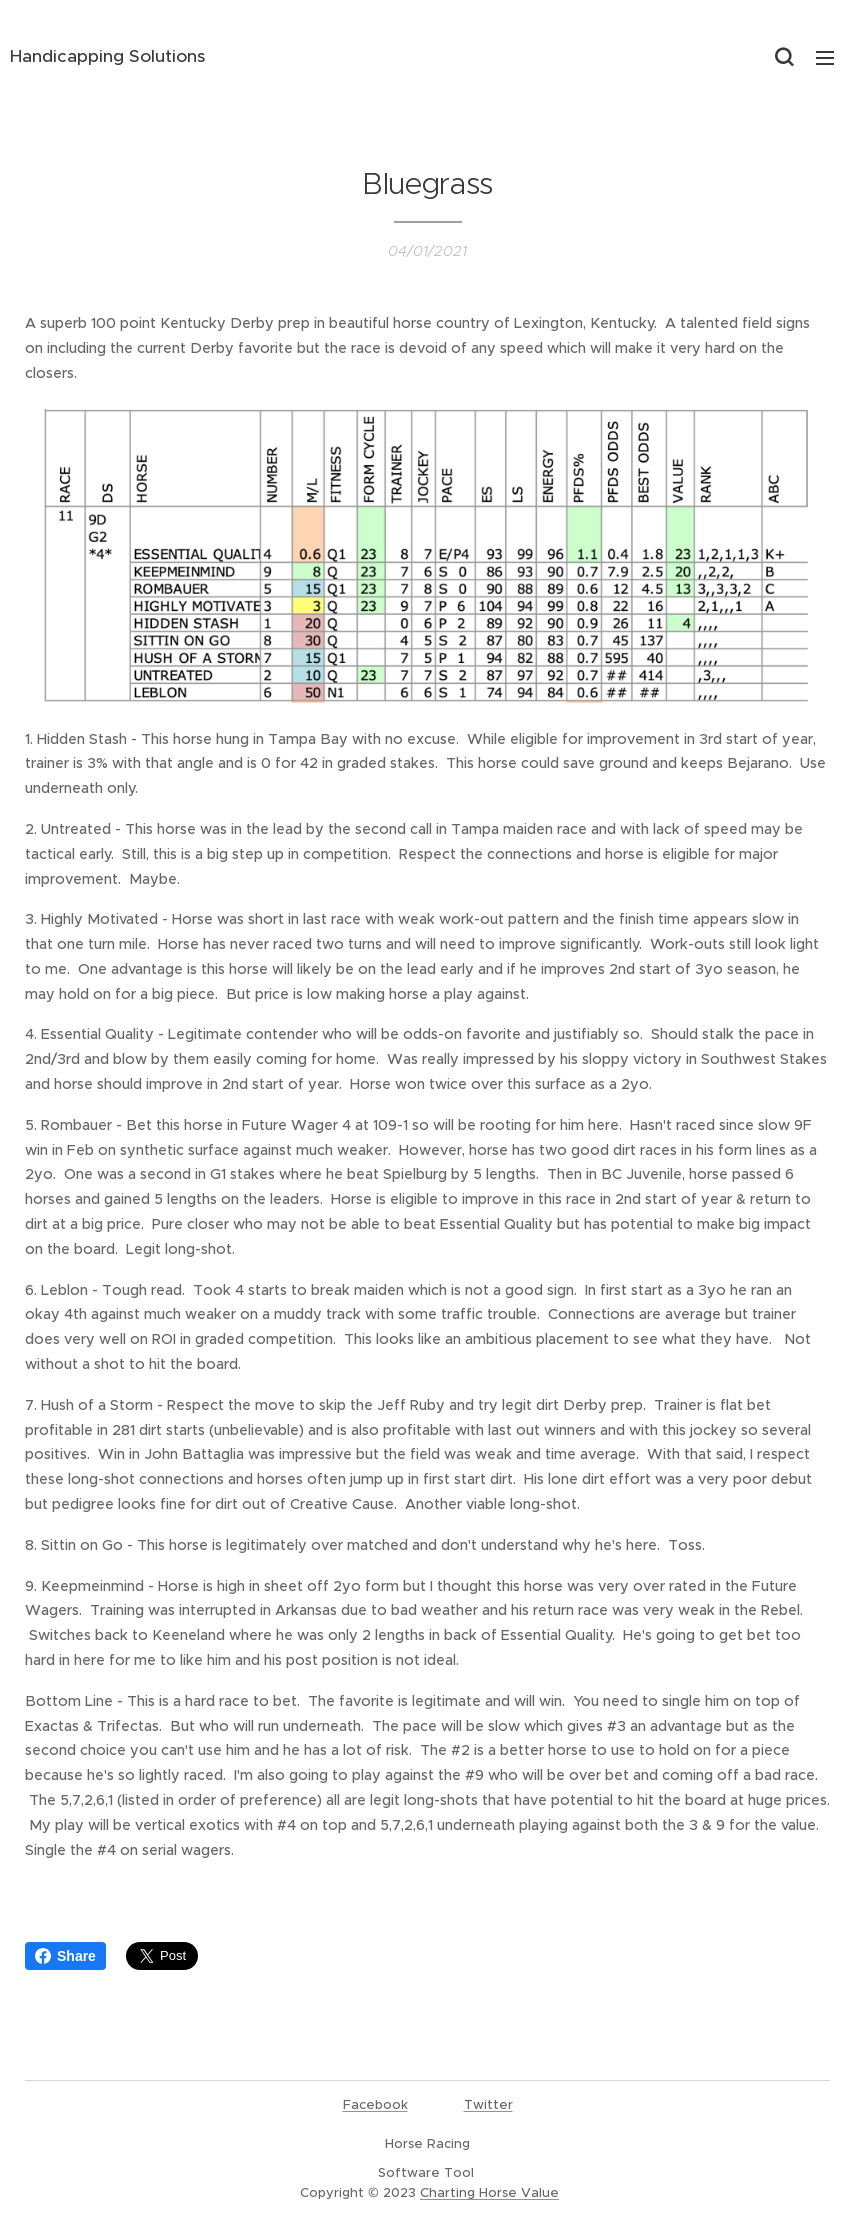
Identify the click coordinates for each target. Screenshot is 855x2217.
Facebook (375, 2104)
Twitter (488, 2104)
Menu (825, 58)
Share (65, 1956)
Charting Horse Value (489, 2192)
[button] (784, 57)
